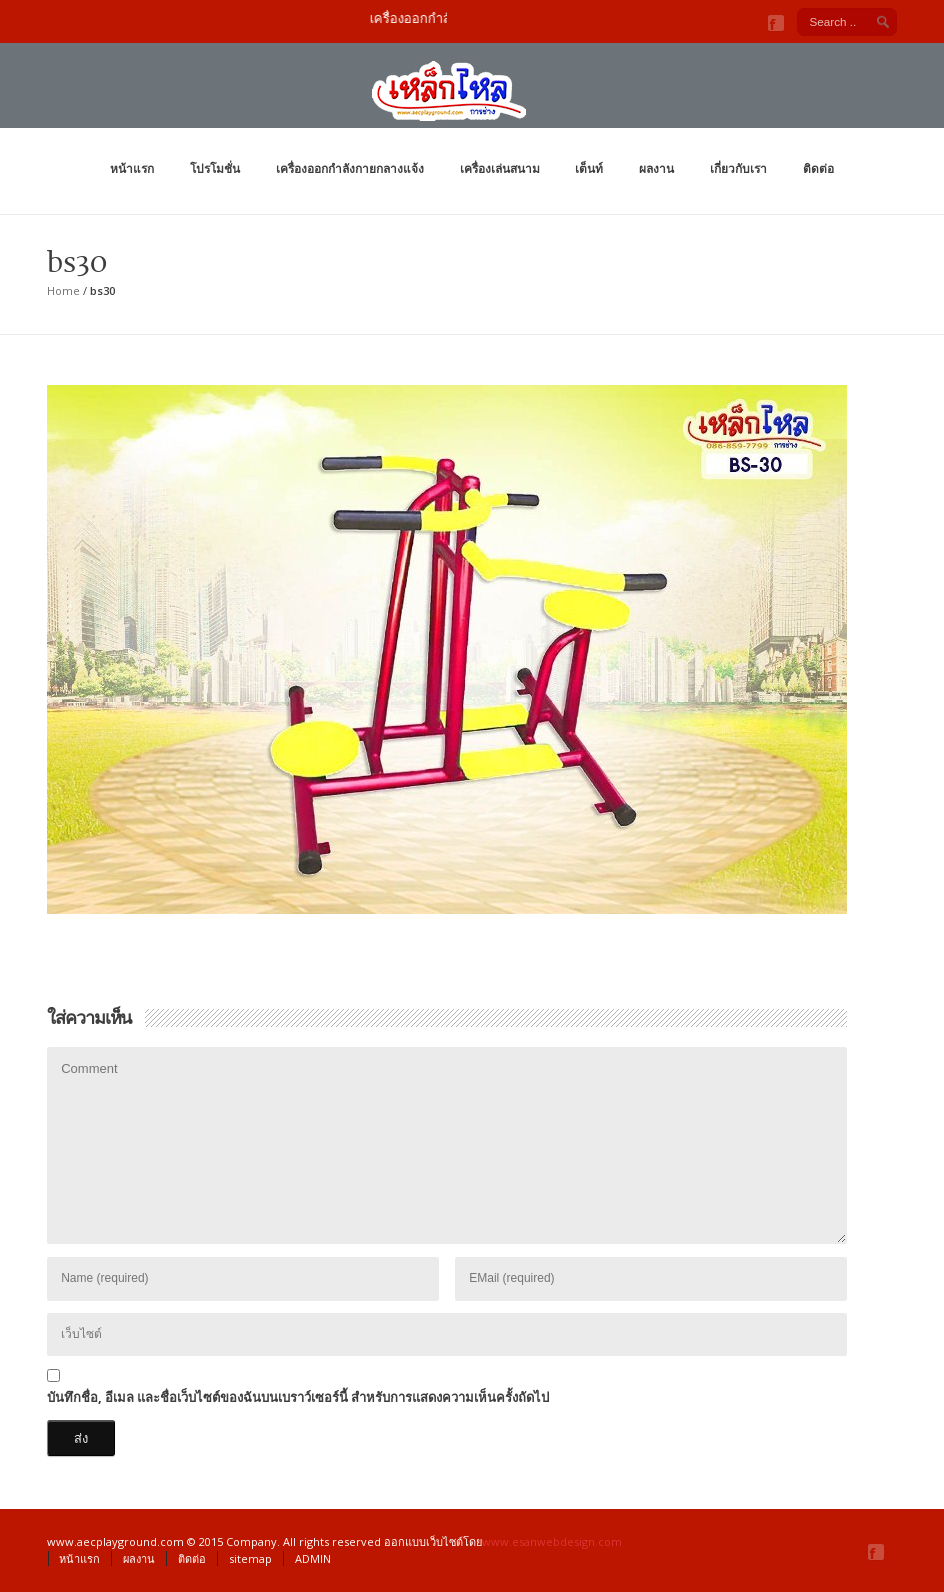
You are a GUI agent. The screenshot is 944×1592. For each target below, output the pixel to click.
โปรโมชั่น (215, 168)
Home (63, 290)
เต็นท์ (589, 168)
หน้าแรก (132, 168)
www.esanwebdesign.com (552, 1541)
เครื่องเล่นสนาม (500, 168)
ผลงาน (656, 168)
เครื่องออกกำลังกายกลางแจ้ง (350, 168)
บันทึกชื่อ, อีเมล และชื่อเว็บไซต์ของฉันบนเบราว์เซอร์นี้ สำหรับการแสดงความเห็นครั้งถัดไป (298, 1397)
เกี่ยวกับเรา (738, 168)
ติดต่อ (818, 168)
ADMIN (313, 1558)
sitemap (250, 1558)
